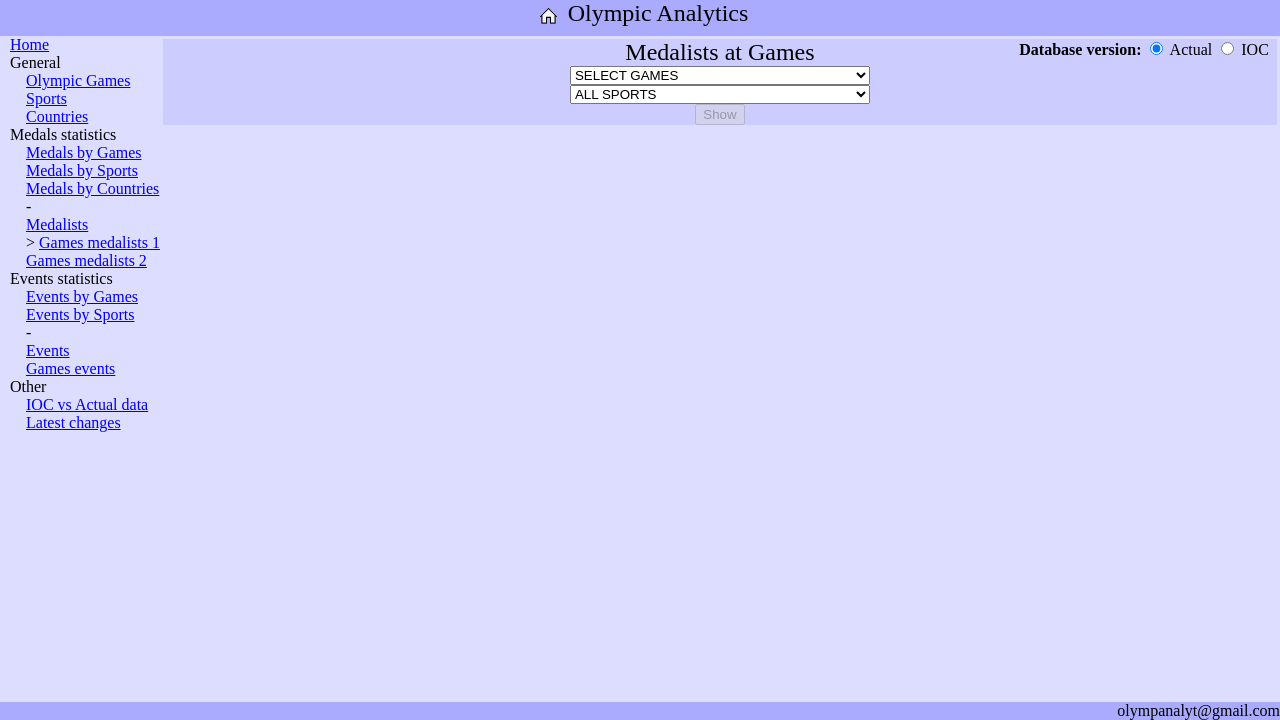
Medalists (57, 224)
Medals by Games (84, 152)
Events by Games (82, 296)
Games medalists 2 (86, 260)
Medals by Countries (92, 188)
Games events (70, 368)
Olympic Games (78, 80)
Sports (46, 98)
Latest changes (73, 422)
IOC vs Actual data (87, 404)
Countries (57, 116)
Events (48, 350)
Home (29, 44)
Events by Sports (80, 314)
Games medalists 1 (99, 242)
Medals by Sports (82, 170)
